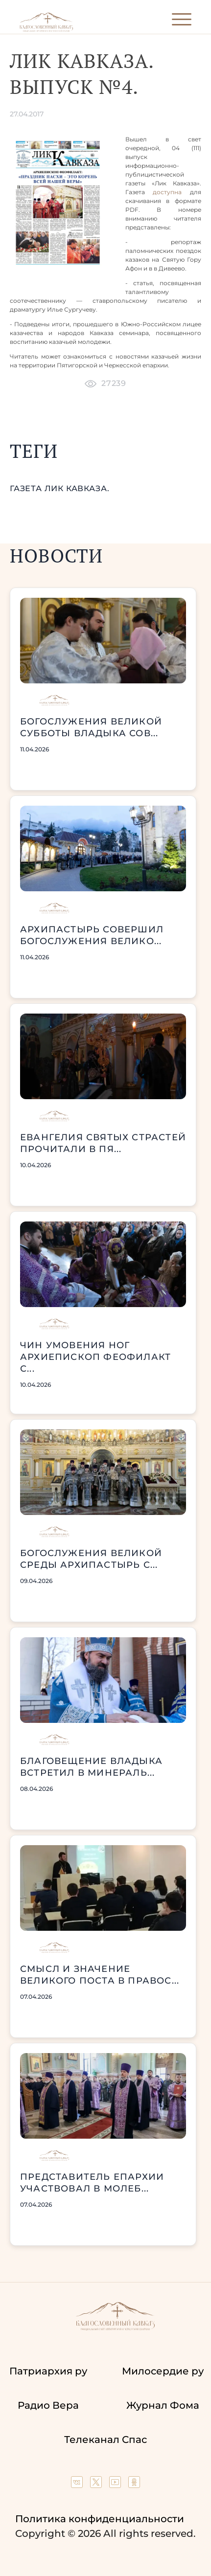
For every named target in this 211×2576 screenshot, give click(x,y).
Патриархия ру (48, 2371)
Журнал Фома (162, 2405)
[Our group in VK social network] (78, 2484)
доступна (167, 192)
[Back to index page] (46, 29)
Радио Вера (48, 2405)
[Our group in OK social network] (134, 2484)
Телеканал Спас (105, 2439)
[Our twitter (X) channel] (97, 2484)
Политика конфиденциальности (99, 2519)
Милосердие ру (163, 2371)
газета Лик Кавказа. (60, 488)
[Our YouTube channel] (116, 2484)
